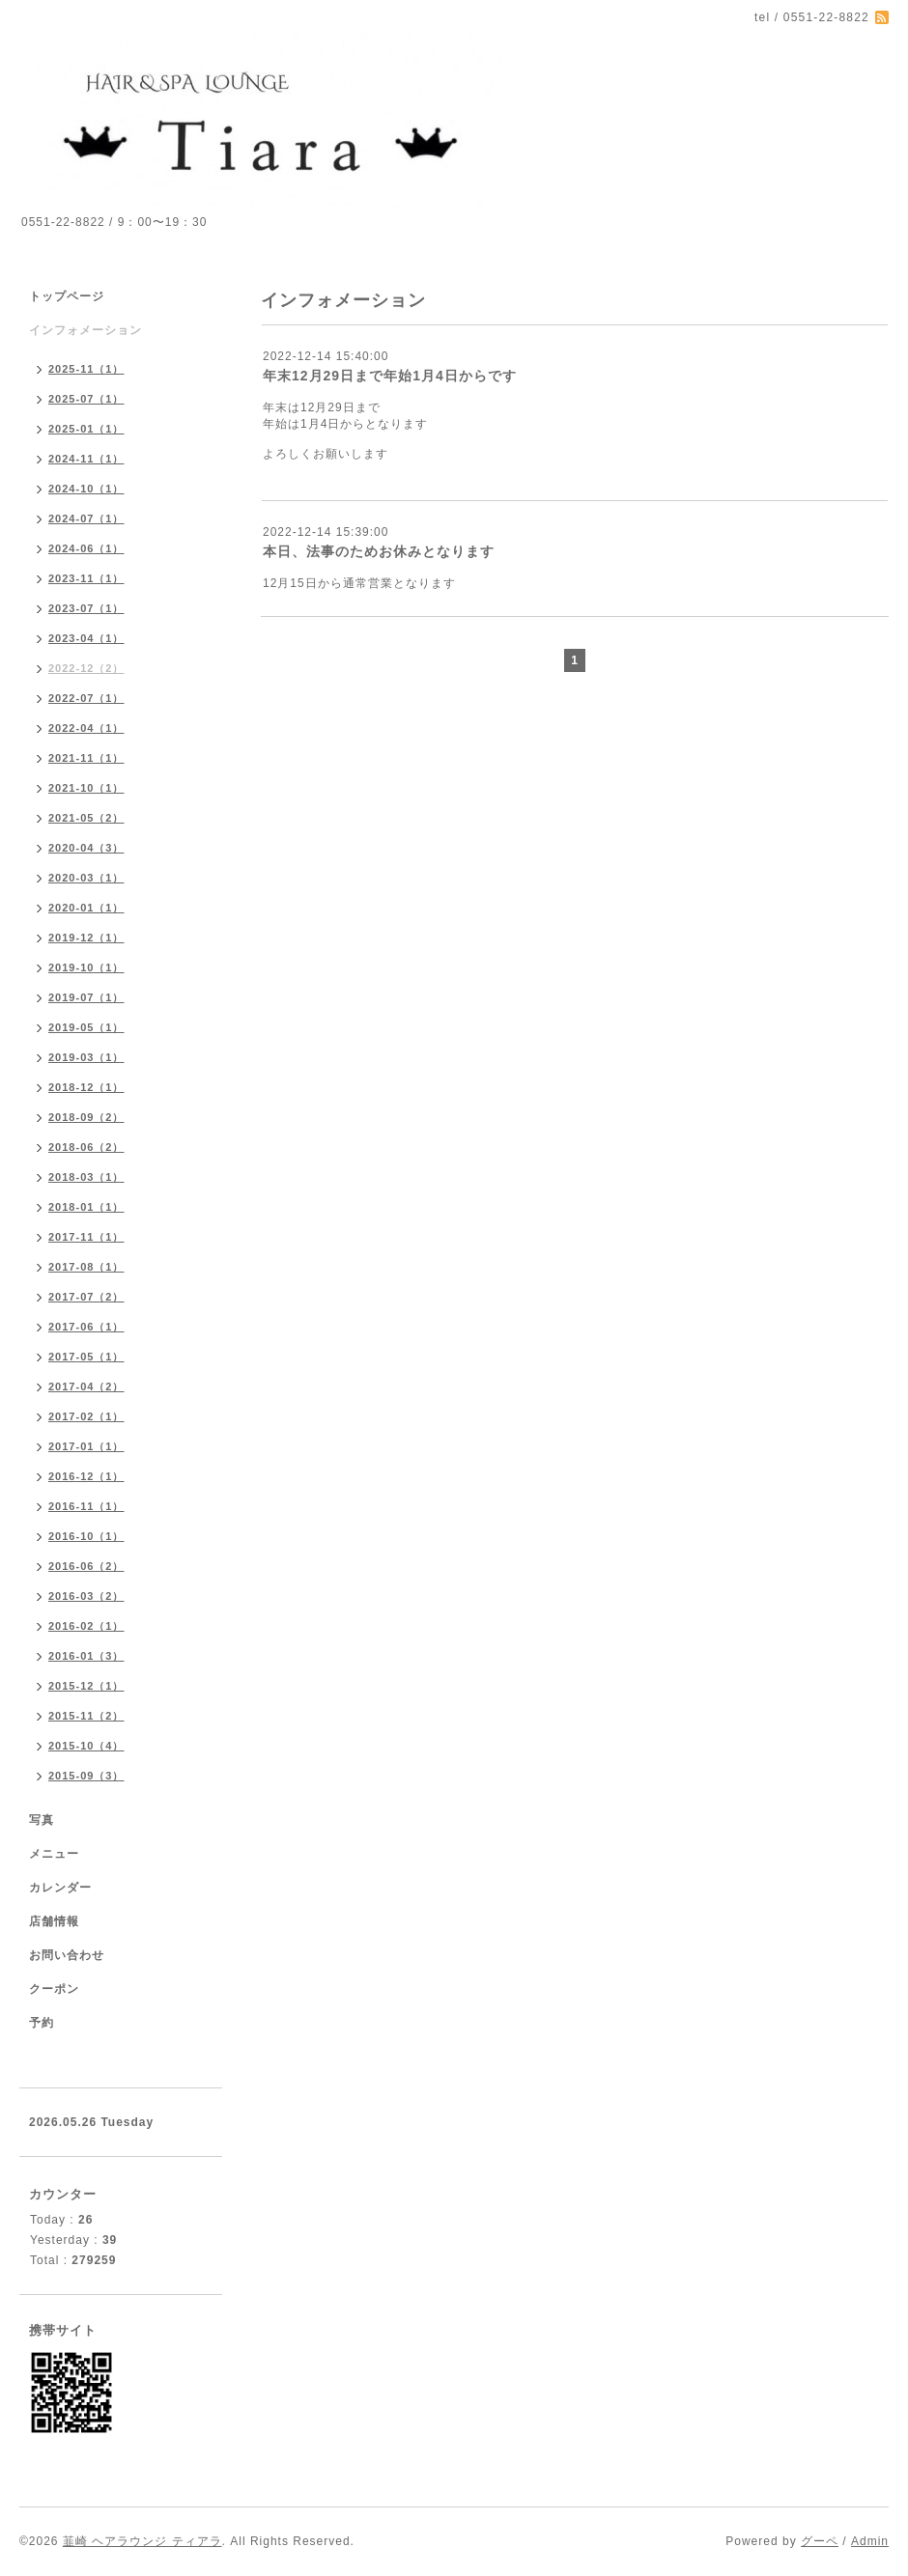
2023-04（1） (86, 638)
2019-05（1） (86, 1027)
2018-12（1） (86, 1087)
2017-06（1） (86, 1326)
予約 (41, 2023)
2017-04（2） (86, 1386)
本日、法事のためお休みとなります (379, 551)
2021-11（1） (86, 758)
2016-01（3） (86, 1656)
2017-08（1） (86, 1267)
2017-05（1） (86, 1356)
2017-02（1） (86, 1416)
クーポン (54, 1989)
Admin (870, 2541)
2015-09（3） (86, 1775)
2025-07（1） (86, 399)
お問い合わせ (66, 1955)
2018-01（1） (86, 1207)
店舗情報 (54, 1921)
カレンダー (60, 1887)
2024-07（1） (86, 518)
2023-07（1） (86, 608)
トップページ (66, 296)
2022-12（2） (86, 668)
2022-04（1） (86, 728)
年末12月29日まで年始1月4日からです (390, 375)
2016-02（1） (86, 1626)
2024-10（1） (86, 488)
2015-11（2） (86, 1716)
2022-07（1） (86, 698)
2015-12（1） (86, 1686)
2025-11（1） (86, 369)
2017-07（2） (86, 1296)
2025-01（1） (86, 428)
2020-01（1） (86, 907)
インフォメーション (85, 330)
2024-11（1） (86, 458)
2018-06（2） (86, 1147)
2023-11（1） (86, 578)
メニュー (54, 1854)
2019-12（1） (86, 937)
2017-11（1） (86, 1237)
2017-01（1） (86, 1446)
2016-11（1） (86, 1506)
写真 (41, 1820)
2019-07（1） (86, 997)
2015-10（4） (86, 1745)
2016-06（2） (86, 1566)
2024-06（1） (86, 548)
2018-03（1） (86, 1177)
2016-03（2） (86, 1596)
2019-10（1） (86, 967)
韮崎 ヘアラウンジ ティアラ (142, 2541)
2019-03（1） (86, 1057)
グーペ (819, 2541)
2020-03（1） (86, 877)
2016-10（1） (86, 1536)
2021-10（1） (86, 788)
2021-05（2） (86, 818)
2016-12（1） (86, 1476)
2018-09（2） (86, 1117)
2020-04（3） (86, 848)
